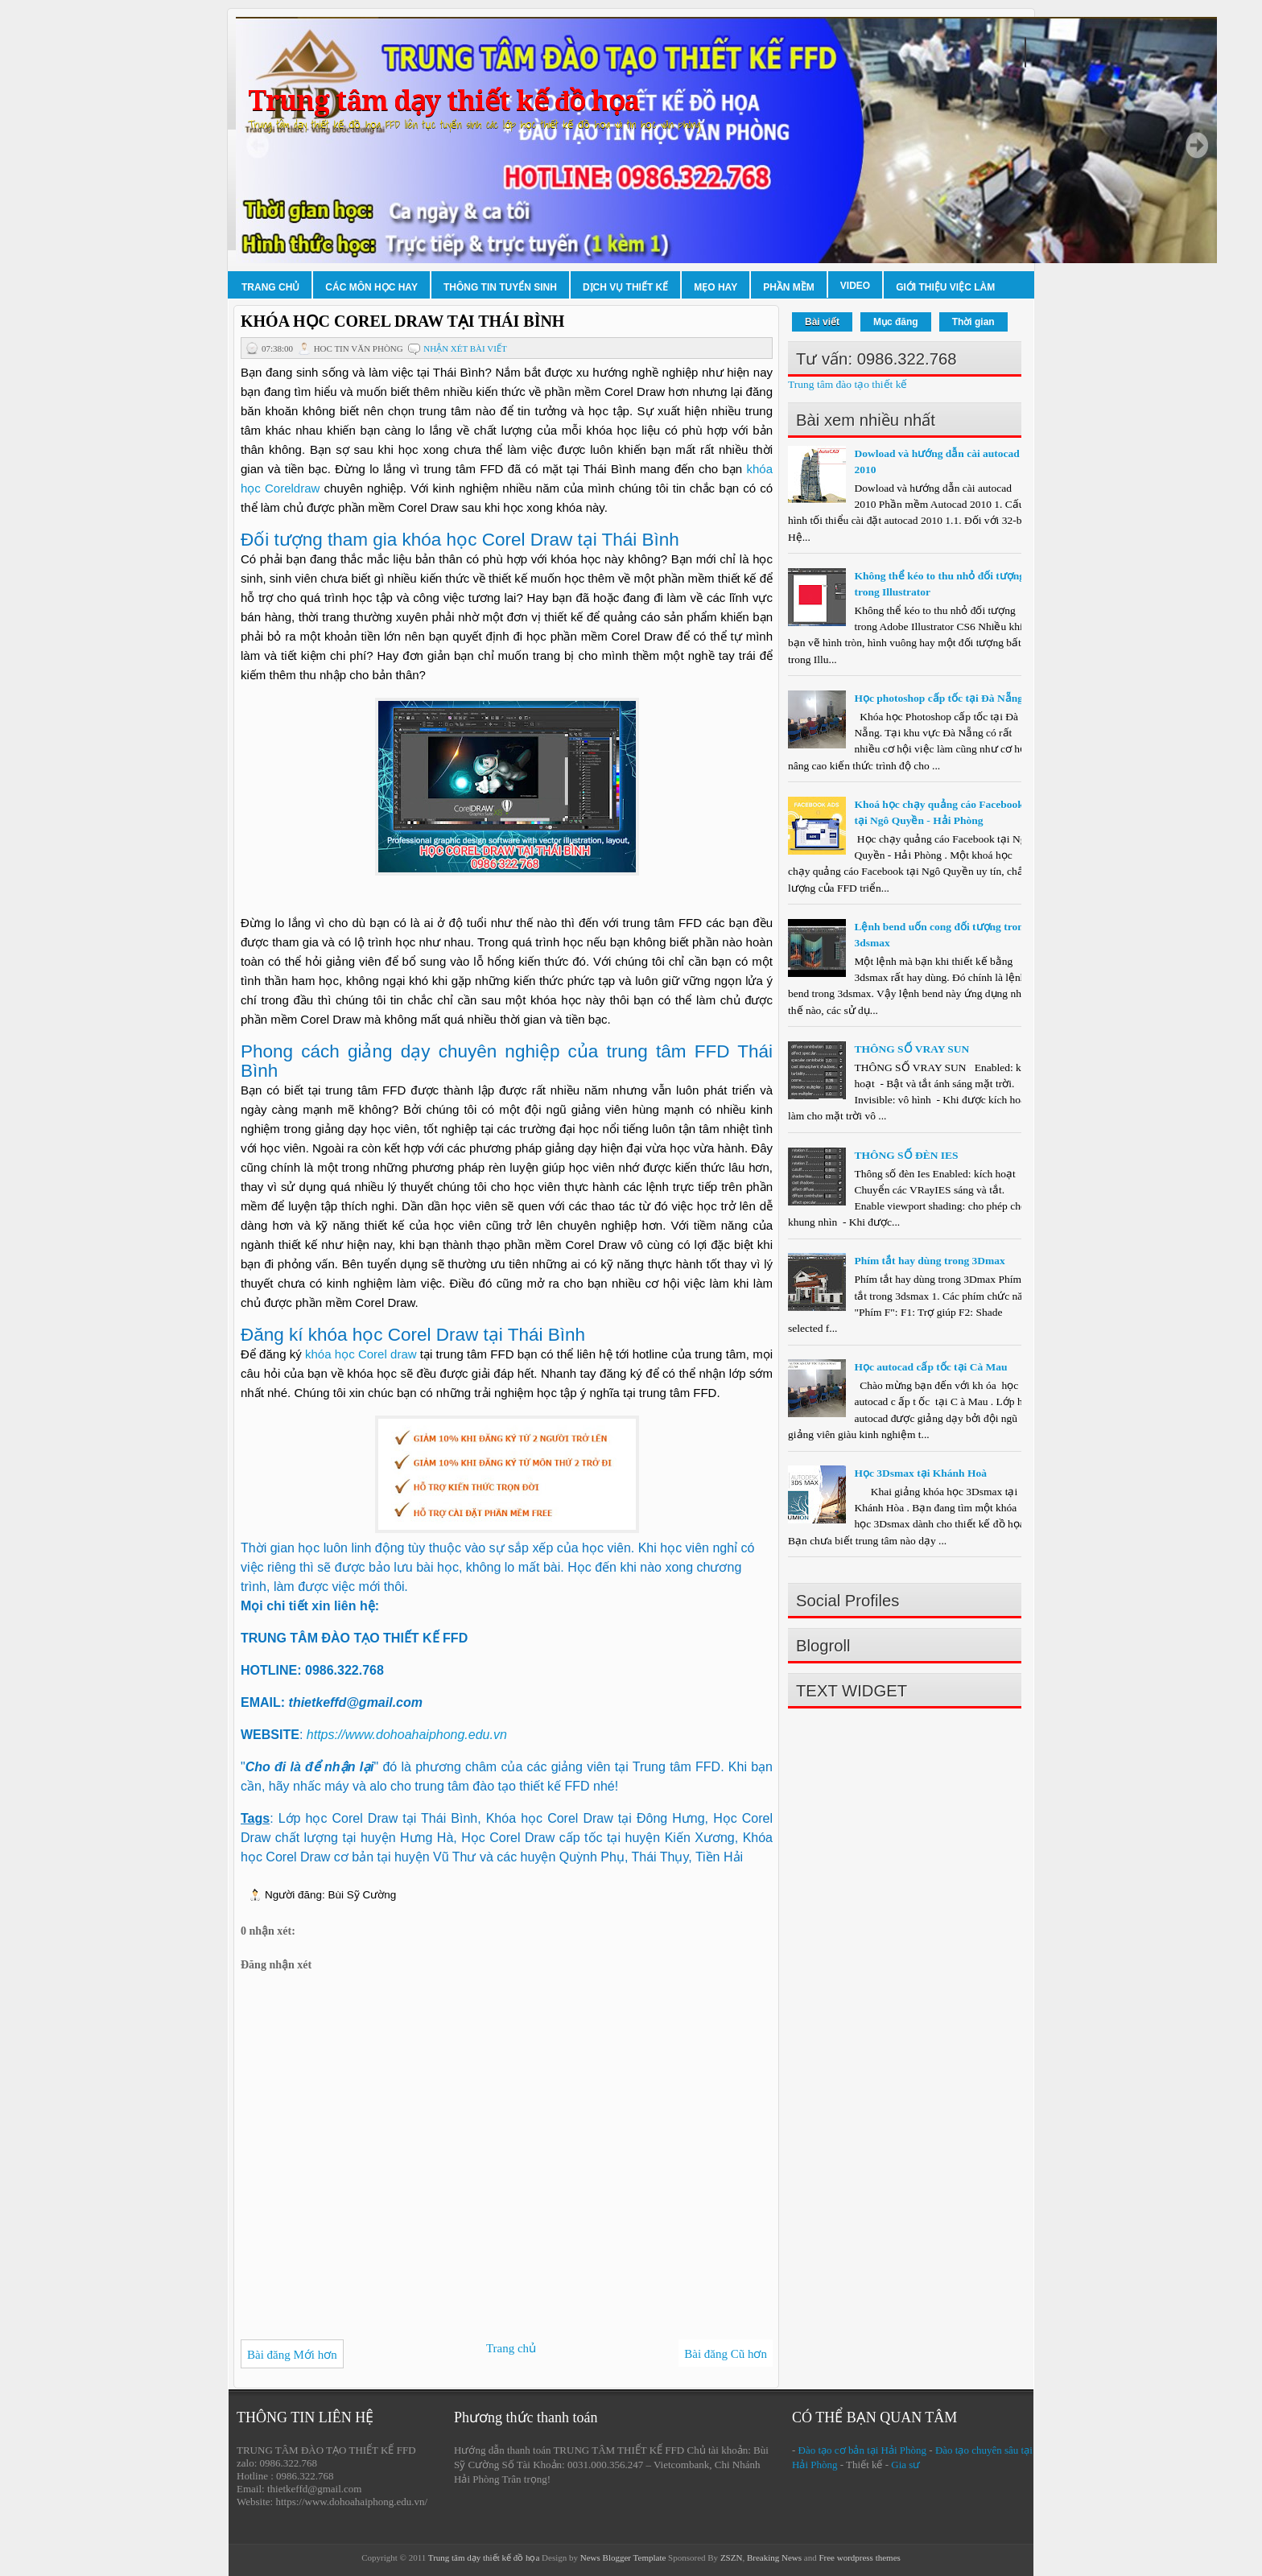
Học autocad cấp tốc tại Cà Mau (930, 1367)
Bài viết (822, 322)
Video (855, 285)
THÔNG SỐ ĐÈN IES (906, 1155)
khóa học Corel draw (361, 1354)
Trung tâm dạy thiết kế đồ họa (443, 101)
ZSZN (731, 2557)
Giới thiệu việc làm (945, 287)
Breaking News (774, 2557)
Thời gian (973, 322)
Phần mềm (789, 287)
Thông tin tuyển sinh (500, 287)
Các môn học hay (371, 287)
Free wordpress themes (859, 2557)
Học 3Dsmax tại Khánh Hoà (920, 1473)
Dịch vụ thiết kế (625, 287)
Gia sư (905, 2465)
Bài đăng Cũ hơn (725, 2353)
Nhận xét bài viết (464, 348)
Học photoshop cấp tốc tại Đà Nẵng (938, 698)
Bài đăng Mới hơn (292, 2354)
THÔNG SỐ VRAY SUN (911, 1049)
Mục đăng (895, 322)
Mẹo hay (715, 287)
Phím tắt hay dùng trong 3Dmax (929, 1261)
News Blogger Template (623, 2557)
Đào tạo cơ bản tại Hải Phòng (862, 2450)
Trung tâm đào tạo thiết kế (847, 384)
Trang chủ (270, 287)
